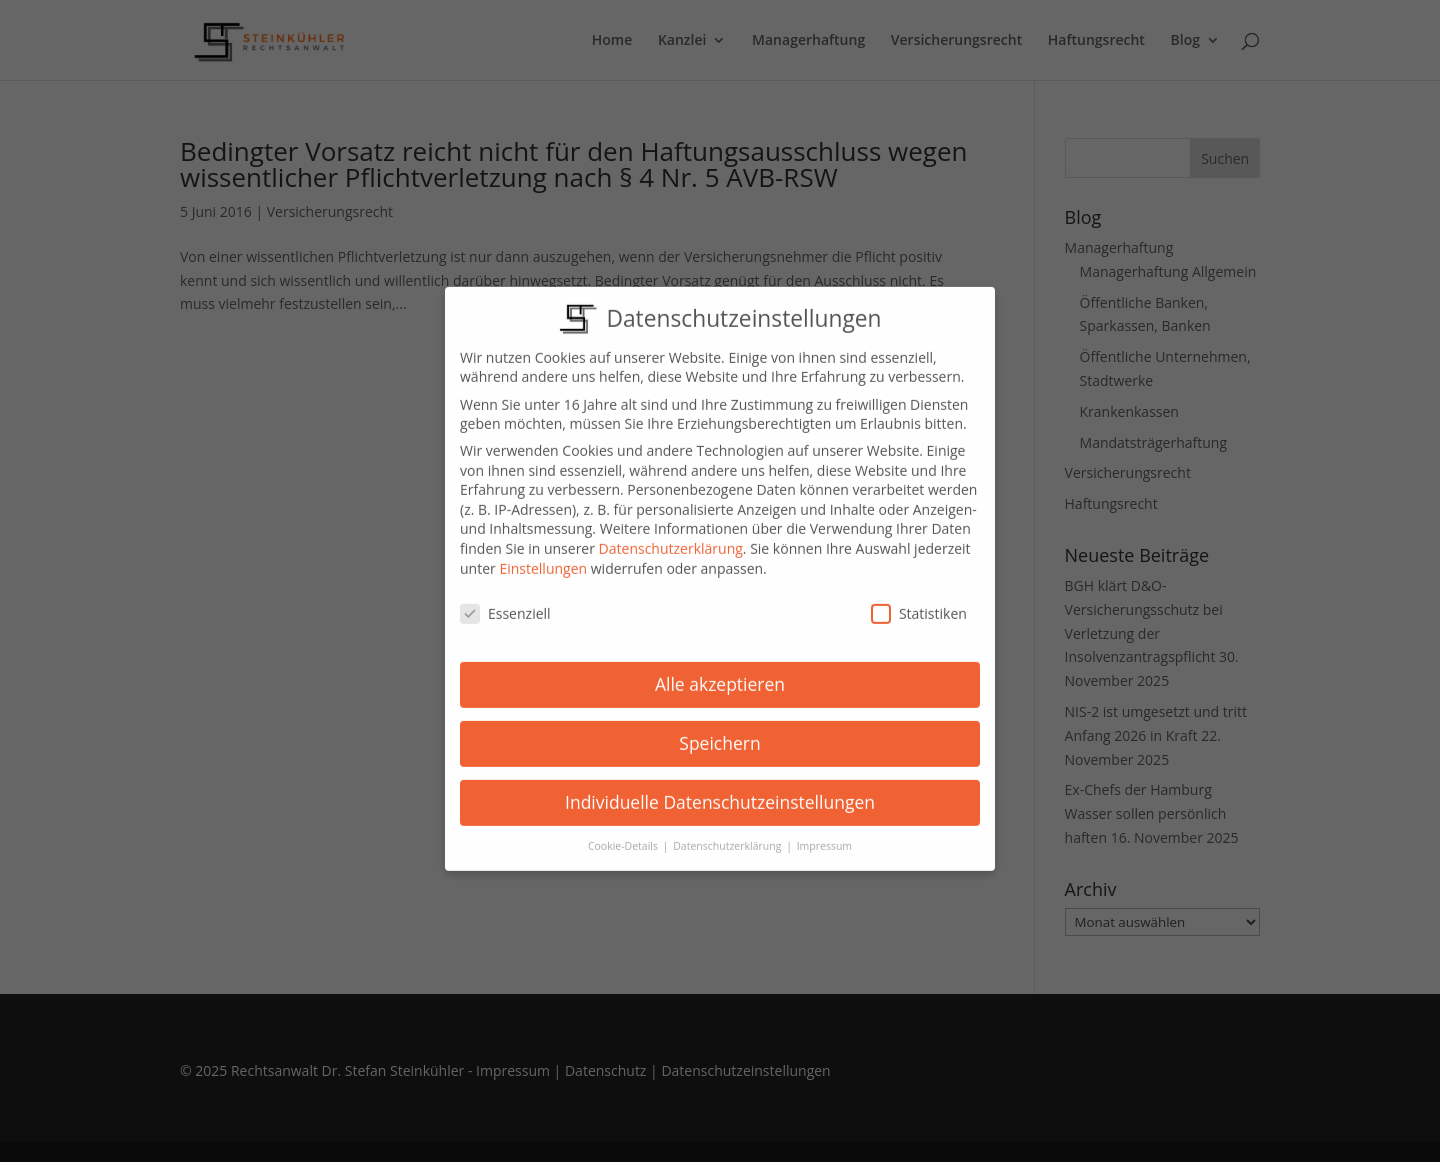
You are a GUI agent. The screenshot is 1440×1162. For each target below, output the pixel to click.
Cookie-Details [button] (624, 831)
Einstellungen (543, 553)
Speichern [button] (719, 728)
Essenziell (505, 599)
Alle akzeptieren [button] (720, 669)
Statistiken (919, 599)
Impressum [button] (824, 831)
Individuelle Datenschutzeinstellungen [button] (720, 787)
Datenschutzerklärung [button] (728, 831)
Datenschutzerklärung (671, 533)
